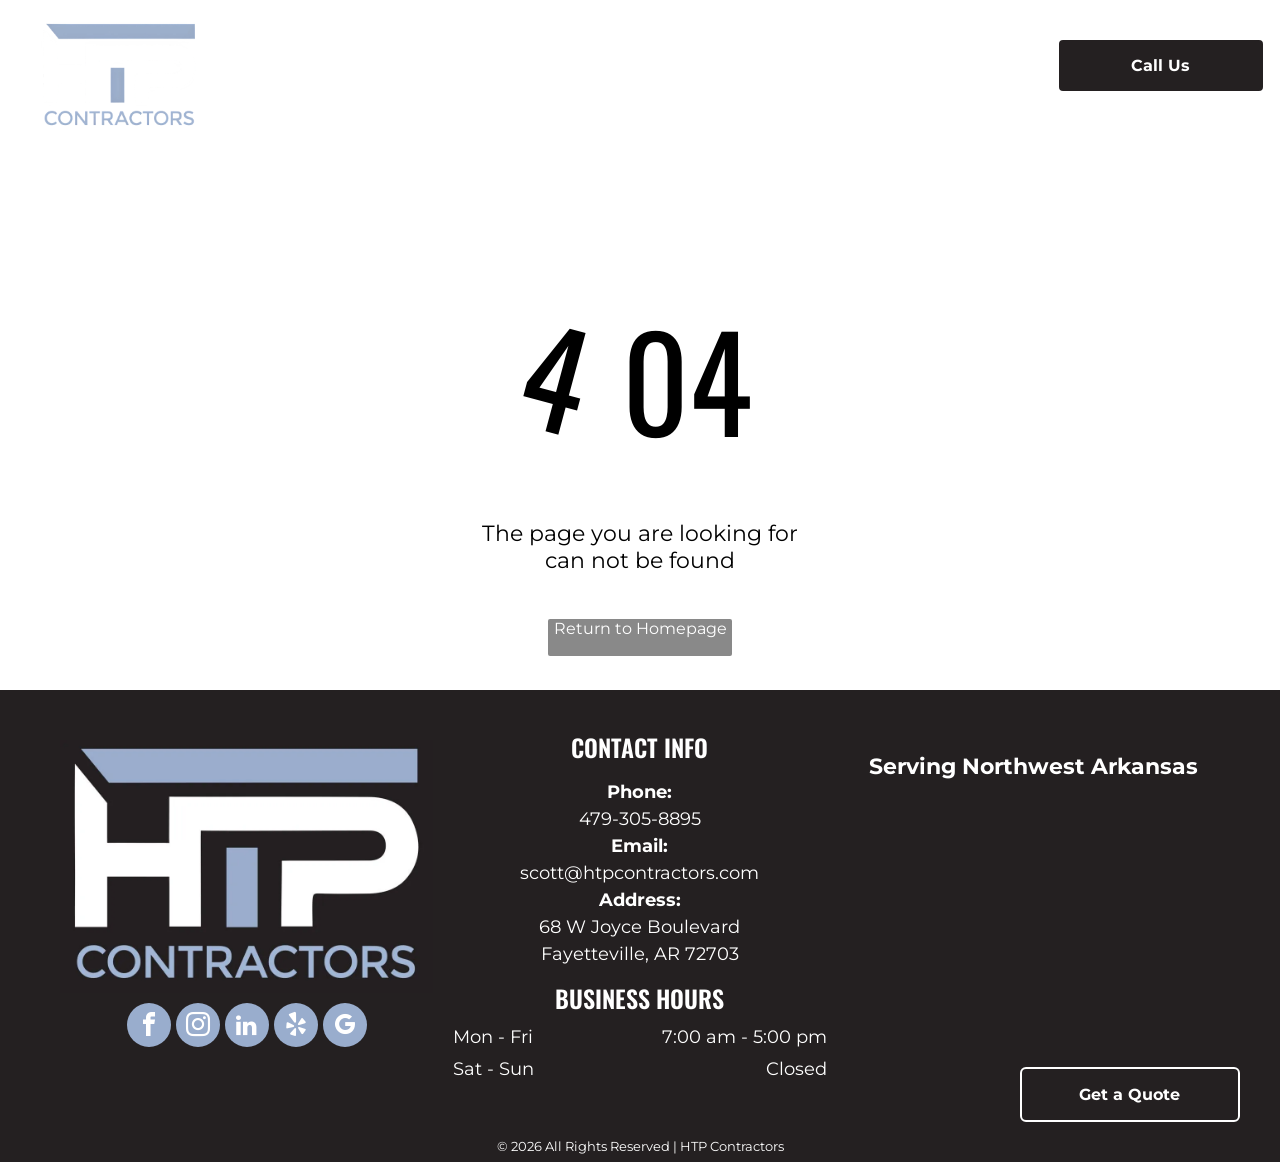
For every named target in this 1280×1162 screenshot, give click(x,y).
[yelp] (296, 1027)
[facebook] (149, 1027)
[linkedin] (247, 1027)
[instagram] (198, 1027)
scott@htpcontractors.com (639, 873)
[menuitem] (423, 65)
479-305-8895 (640, 819)
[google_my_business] (345, 1027)
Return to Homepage (640, 628)
